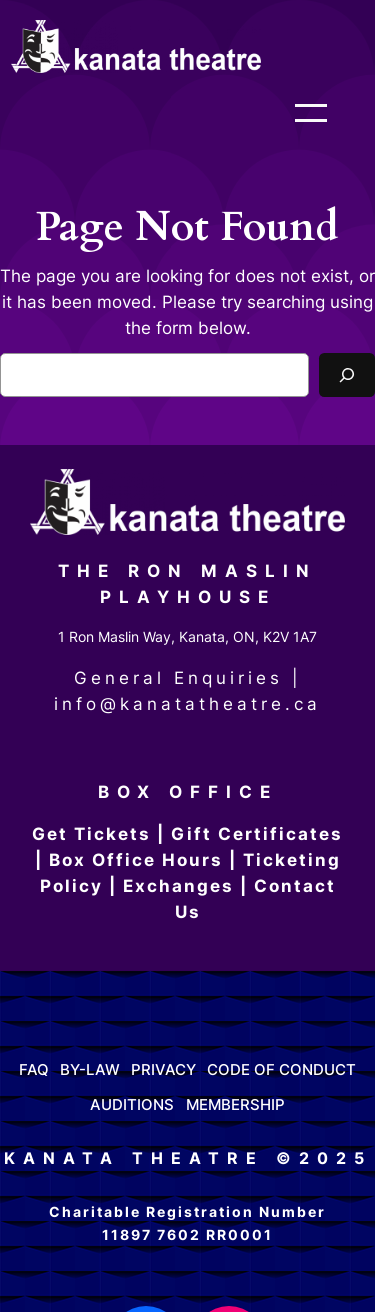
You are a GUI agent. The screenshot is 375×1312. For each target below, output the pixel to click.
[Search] (347, 375)
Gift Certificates (257, 834)
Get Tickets (91, 834)
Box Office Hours (136, 860)
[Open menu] (331, 113)
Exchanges (178, 886)
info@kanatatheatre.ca (187, 704)
